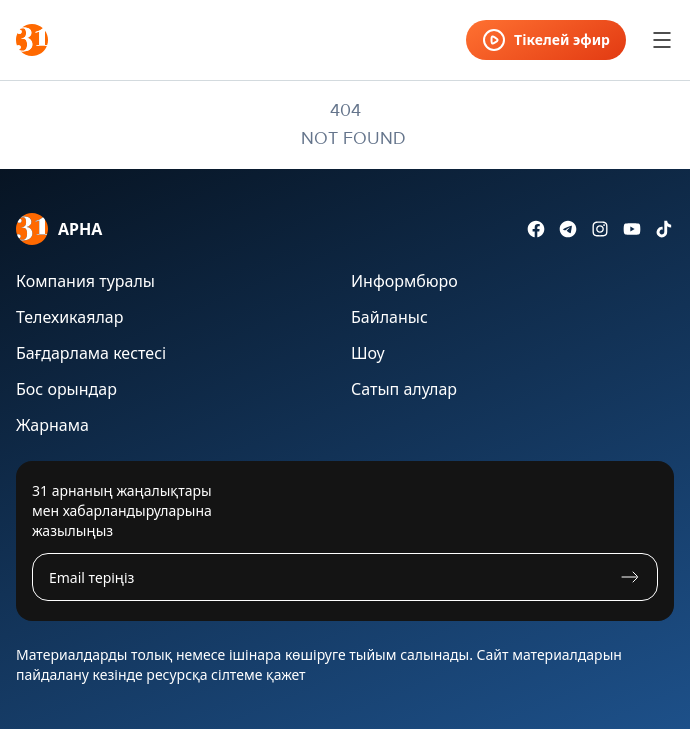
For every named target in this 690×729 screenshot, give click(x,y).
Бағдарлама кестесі (91, 353)
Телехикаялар (69, 317)
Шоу (368, 353)
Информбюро (404, 281)
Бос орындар (66, 389)
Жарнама (52, 425)
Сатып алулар (404, 389)
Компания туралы (85, 281)
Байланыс (389, 317)
